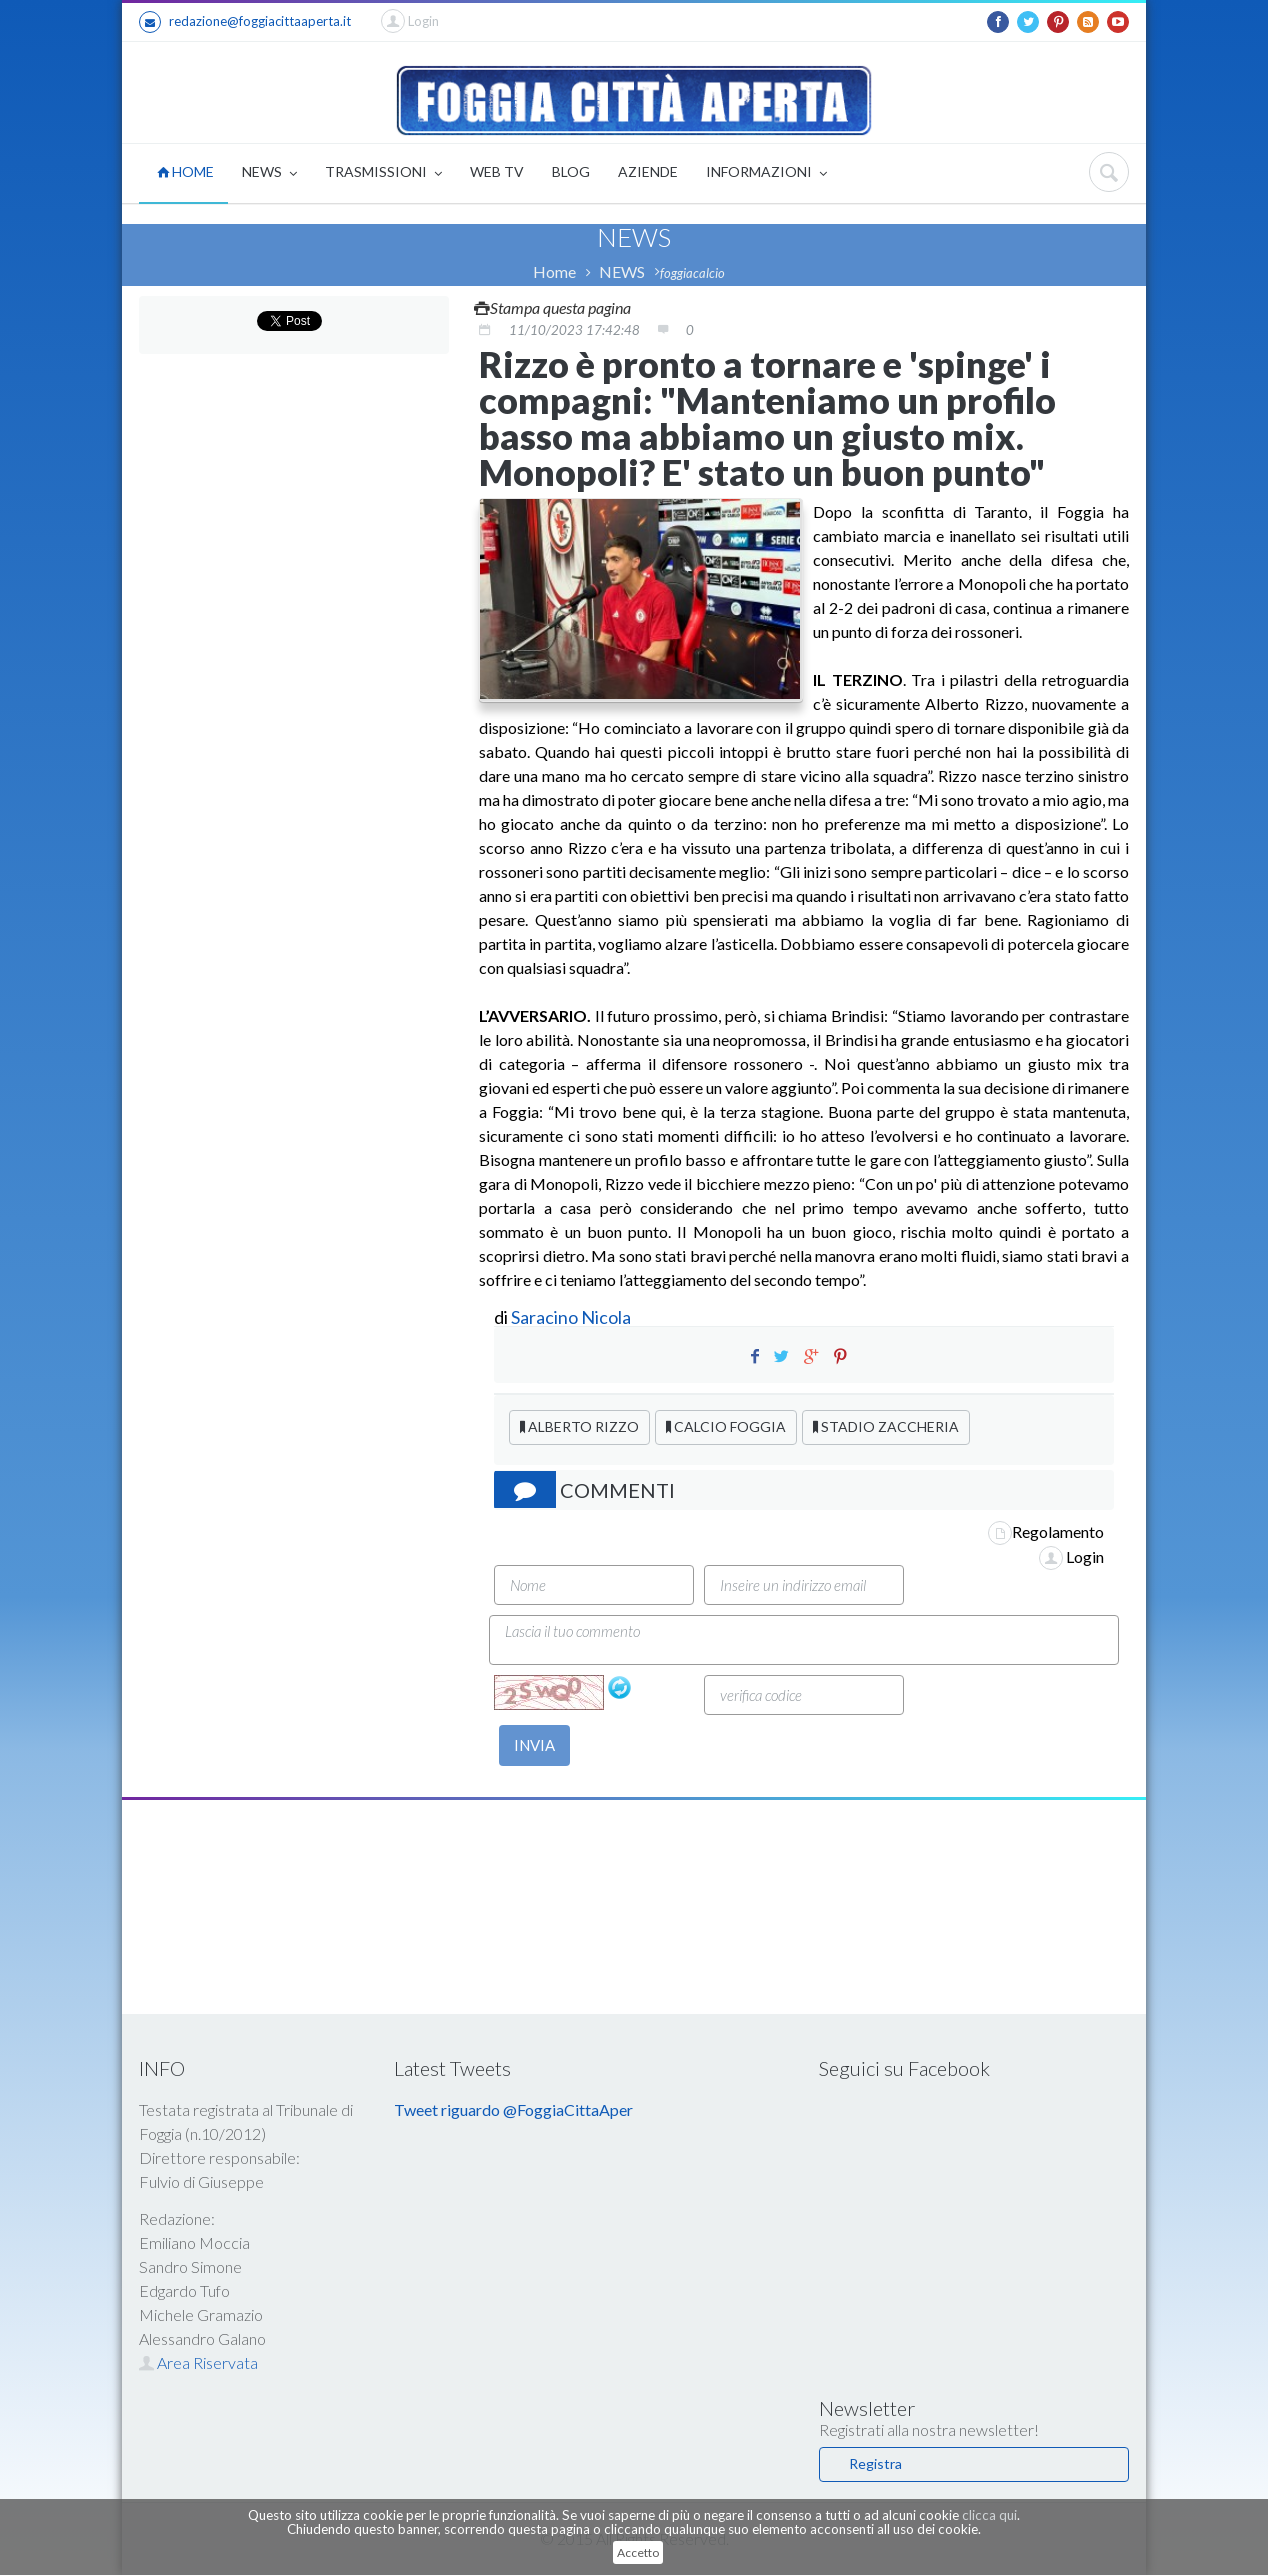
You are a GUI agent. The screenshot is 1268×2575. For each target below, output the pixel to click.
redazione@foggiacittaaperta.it (245, 22)
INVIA (534, 1745)
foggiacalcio (692, 273)
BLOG (571, 171)
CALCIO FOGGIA (726, 1426)
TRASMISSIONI (383, 173)
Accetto (638, 2552)
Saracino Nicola (571, 1317)
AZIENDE (648, 171)
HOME (185, 171)
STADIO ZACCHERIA (886, 1426)
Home (554, 271)
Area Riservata (198, 2362)
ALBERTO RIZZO (579, 1426)
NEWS (269, 173)
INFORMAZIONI (766, 173)
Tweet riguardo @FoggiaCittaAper (513, 2109)
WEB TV (497, 171)
